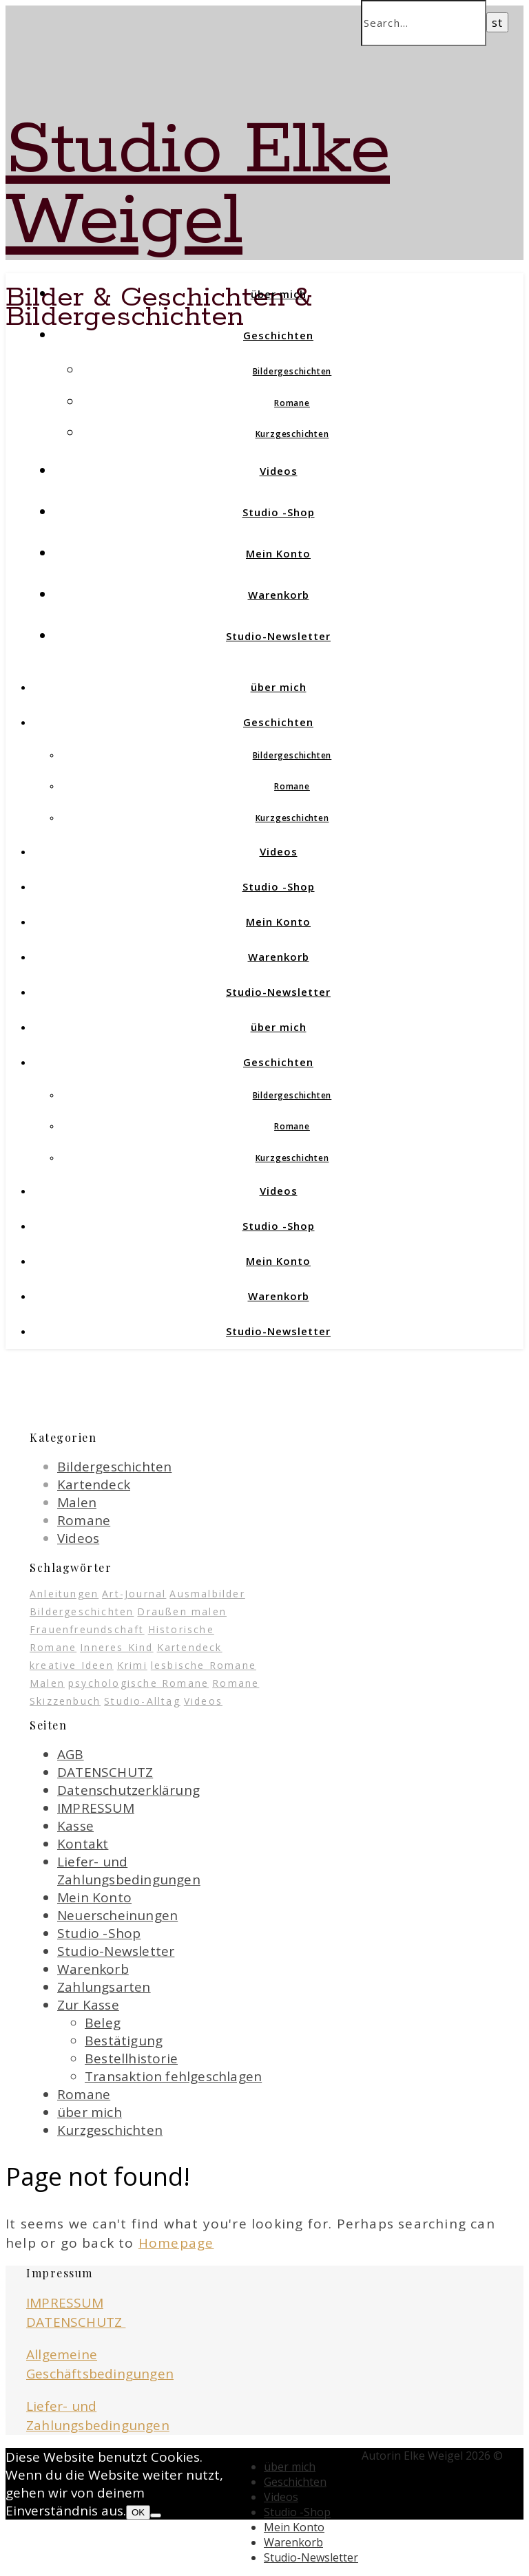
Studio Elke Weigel (198, 186)
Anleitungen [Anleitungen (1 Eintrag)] (64, 1593)
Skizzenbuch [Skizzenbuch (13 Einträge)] (65, 1700)
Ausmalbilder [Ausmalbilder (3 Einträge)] (207, 1593)
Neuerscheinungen (117, 1915)
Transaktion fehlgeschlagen (173, 2076)
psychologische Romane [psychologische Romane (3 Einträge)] (138, 1683)
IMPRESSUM (95, 1808)
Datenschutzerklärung (128, 1790)
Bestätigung (124, 2041)
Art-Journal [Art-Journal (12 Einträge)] (134, 1593)
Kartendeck (93, 1484)
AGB (70, 1754)
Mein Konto (278, 553)
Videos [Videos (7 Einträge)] (203, 1700)
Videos (279, 471)
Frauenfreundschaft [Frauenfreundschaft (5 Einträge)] (87, 1629)
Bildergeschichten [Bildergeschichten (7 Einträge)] (82, 1611)
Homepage (176, 2243)
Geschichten (278, 335)
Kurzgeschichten (292, 434)
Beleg (103, 2023)
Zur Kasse (88, 2005)
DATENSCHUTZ (105, 1772)
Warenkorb (278, 595)
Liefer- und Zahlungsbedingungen (128, 1870)
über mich (279, 294)
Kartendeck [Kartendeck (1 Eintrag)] (189, 1647)
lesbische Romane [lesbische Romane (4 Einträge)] (203, 1665)
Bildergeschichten (292, 371)
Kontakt (82, 1844)
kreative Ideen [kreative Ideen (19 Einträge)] (72, 1665)
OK (138, 2512)
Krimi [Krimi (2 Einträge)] (132, 1665)
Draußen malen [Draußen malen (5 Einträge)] (182, 1611)
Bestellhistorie (131, 2058)
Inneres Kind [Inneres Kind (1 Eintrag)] (116, 1647)
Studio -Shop (278, 512)
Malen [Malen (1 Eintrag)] (47, 1683)
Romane (292, 403)
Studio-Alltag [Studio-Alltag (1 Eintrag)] (142, 1700)
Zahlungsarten (104, 1987)
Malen (76, 1502)
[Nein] (155, 2515)
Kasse (75, 1826)
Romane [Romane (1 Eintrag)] (235, 1683)
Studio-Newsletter (278, 636)
